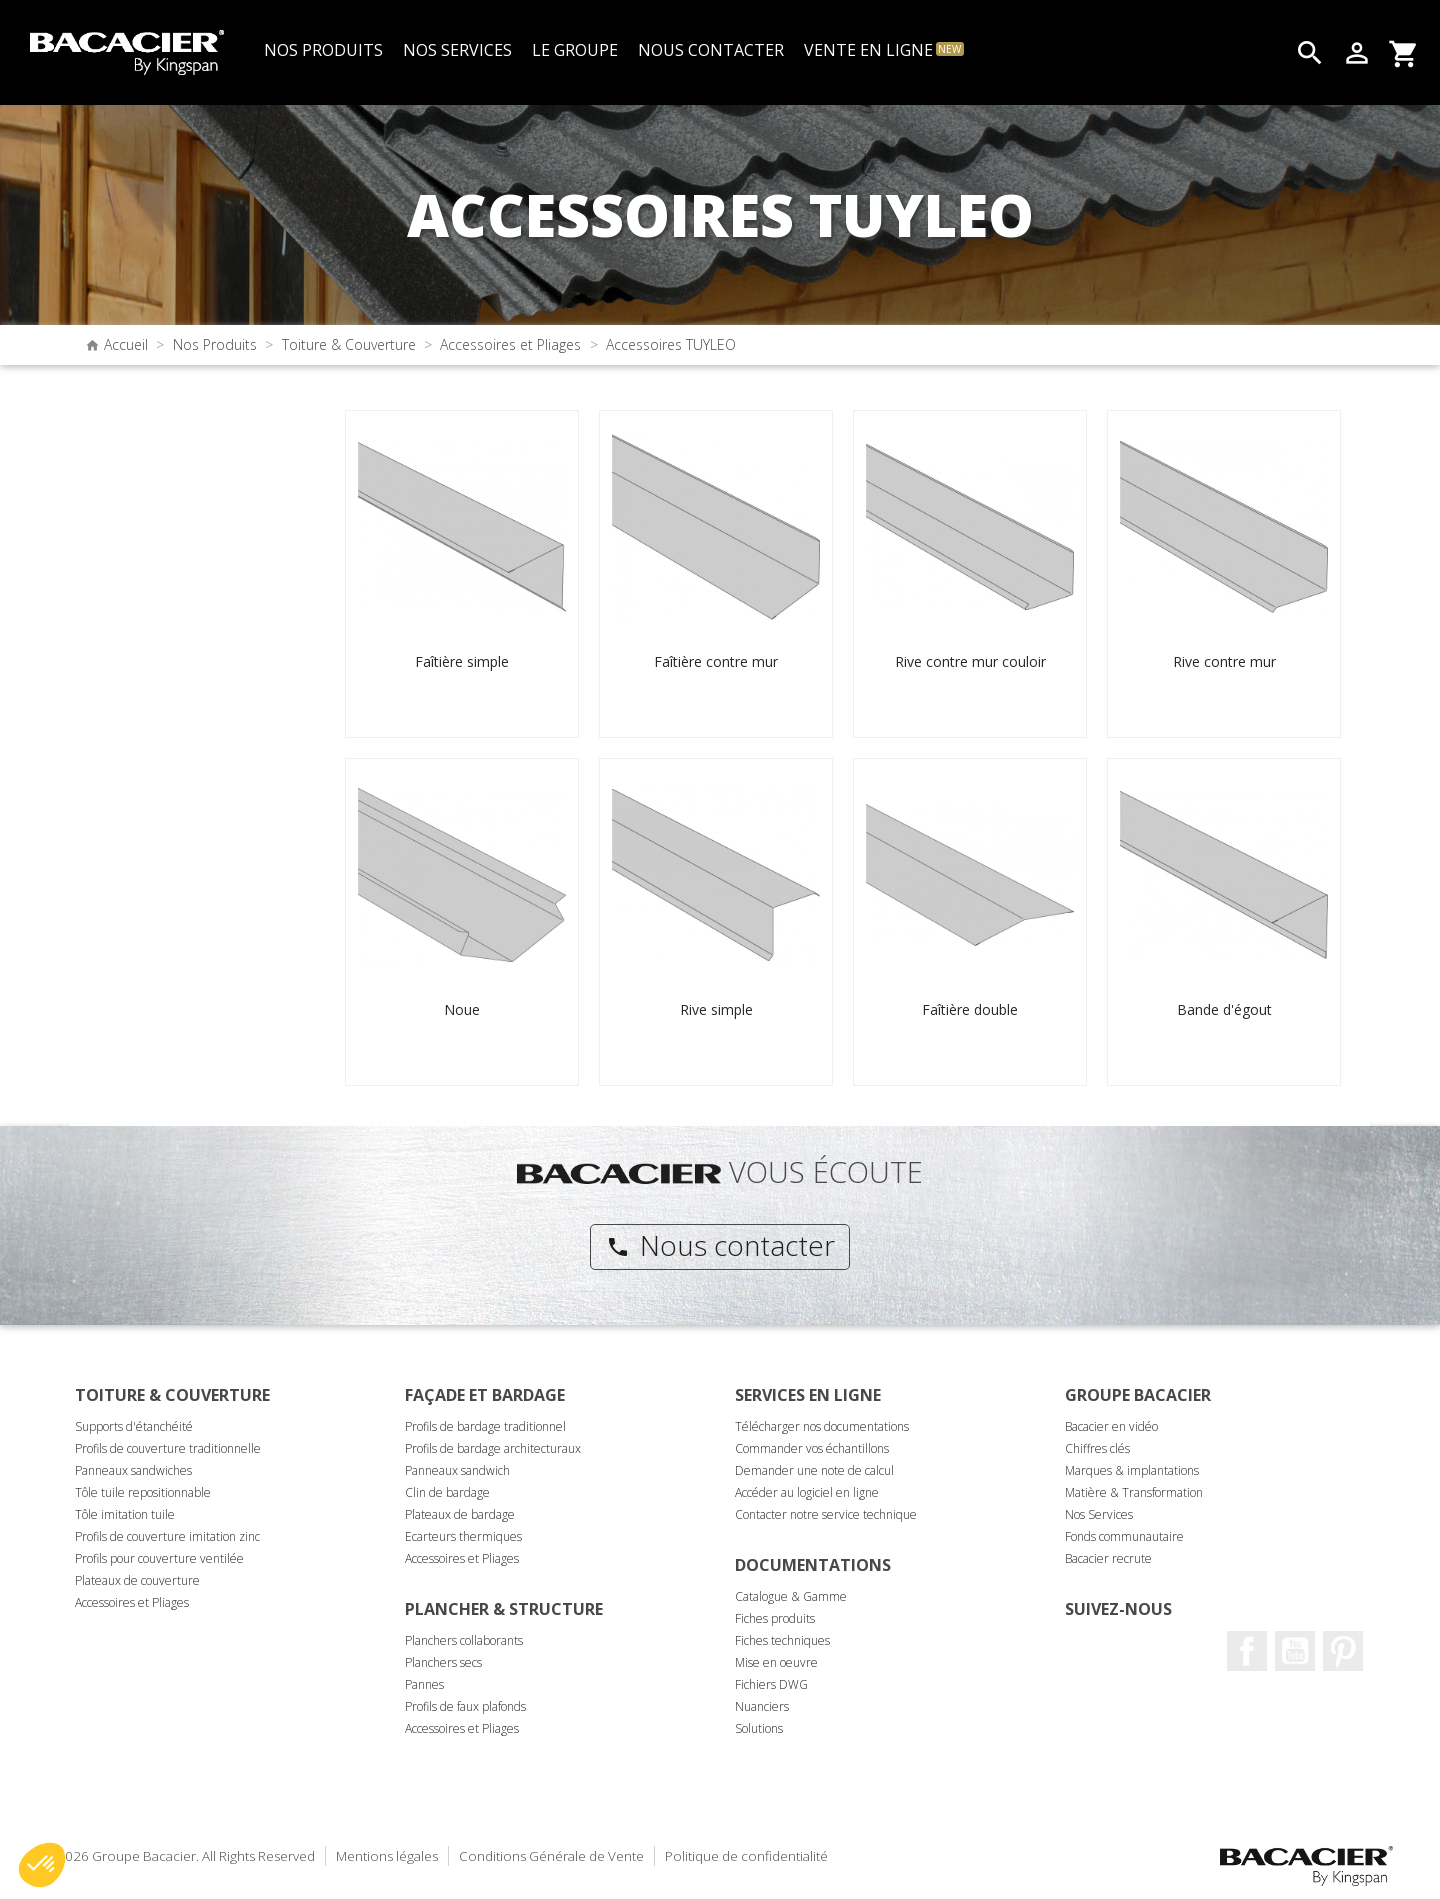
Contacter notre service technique (826, 1514)
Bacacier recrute (1108, 1558)
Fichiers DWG (771, 1684)
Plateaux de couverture (137, 1580)
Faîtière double (970, 1009)
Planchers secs (443, 1662)
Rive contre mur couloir (970, 661)
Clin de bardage (447, 1492)
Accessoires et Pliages (132, 1602)
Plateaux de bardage (460, 1514)
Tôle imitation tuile (125, 1514)
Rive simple (716, 1009)
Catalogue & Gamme (791, 1596)
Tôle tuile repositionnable (143, 1492)
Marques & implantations (1132, 1470)
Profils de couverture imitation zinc (167, 1536)
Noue (462, 1009)
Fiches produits (775, 1618)
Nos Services (1099, 1514)
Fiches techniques (782, 1640)
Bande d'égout (1224, 1009)
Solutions (759, 1728)
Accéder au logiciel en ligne (807, 1492)
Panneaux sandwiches (133, 1470)
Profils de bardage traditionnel (485, 1426)
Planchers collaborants (464, 1640)
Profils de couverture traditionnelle (168, 1448)
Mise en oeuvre (776, 1662)
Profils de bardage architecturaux (493, 1448)
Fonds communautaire (1124, 1536)
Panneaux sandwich (457, 1470)
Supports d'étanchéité (134, 1426)
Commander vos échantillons (812, 1448)
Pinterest (1343, 1651)
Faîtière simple (462, 661)
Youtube (1295, 1651)
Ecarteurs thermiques (463, 1536)
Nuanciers (762, 1706)
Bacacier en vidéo (1111, 1426)
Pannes (424, 1684)
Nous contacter (720, 1245)
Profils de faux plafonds (465, 1706)
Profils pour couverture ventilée (159, 1558)
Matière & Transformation (1134, 1492)
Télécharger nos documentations (822, 1426)
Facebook (1247, 1651)
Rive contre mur (1224, 661)
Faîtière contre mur (716, 661)
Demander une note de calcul (814, 1470)
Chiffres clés (1097, 1448)
